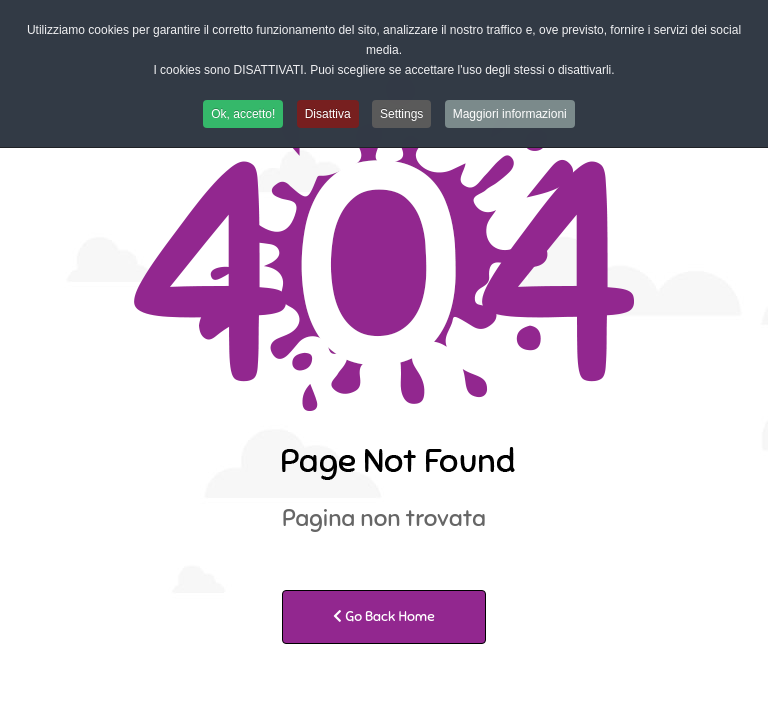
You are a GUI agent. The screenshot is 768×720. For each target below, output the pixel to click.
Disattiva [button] (328, 114)
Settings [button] (401, 114)
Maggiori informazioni (510, 114)
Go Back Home (383, 616)
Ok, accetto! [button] (243, 114)
